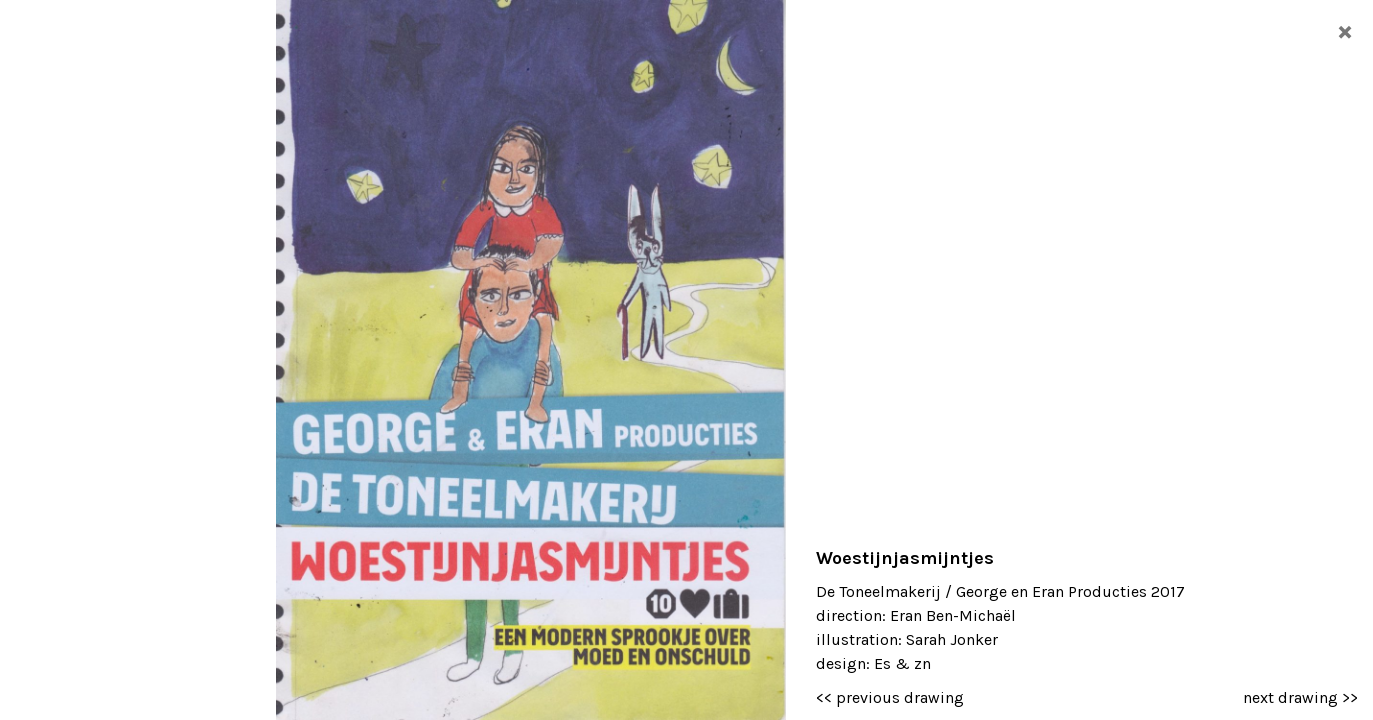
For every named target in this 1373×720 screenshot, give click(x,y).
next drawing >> (1300, 697)
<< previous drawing (890, 697)
